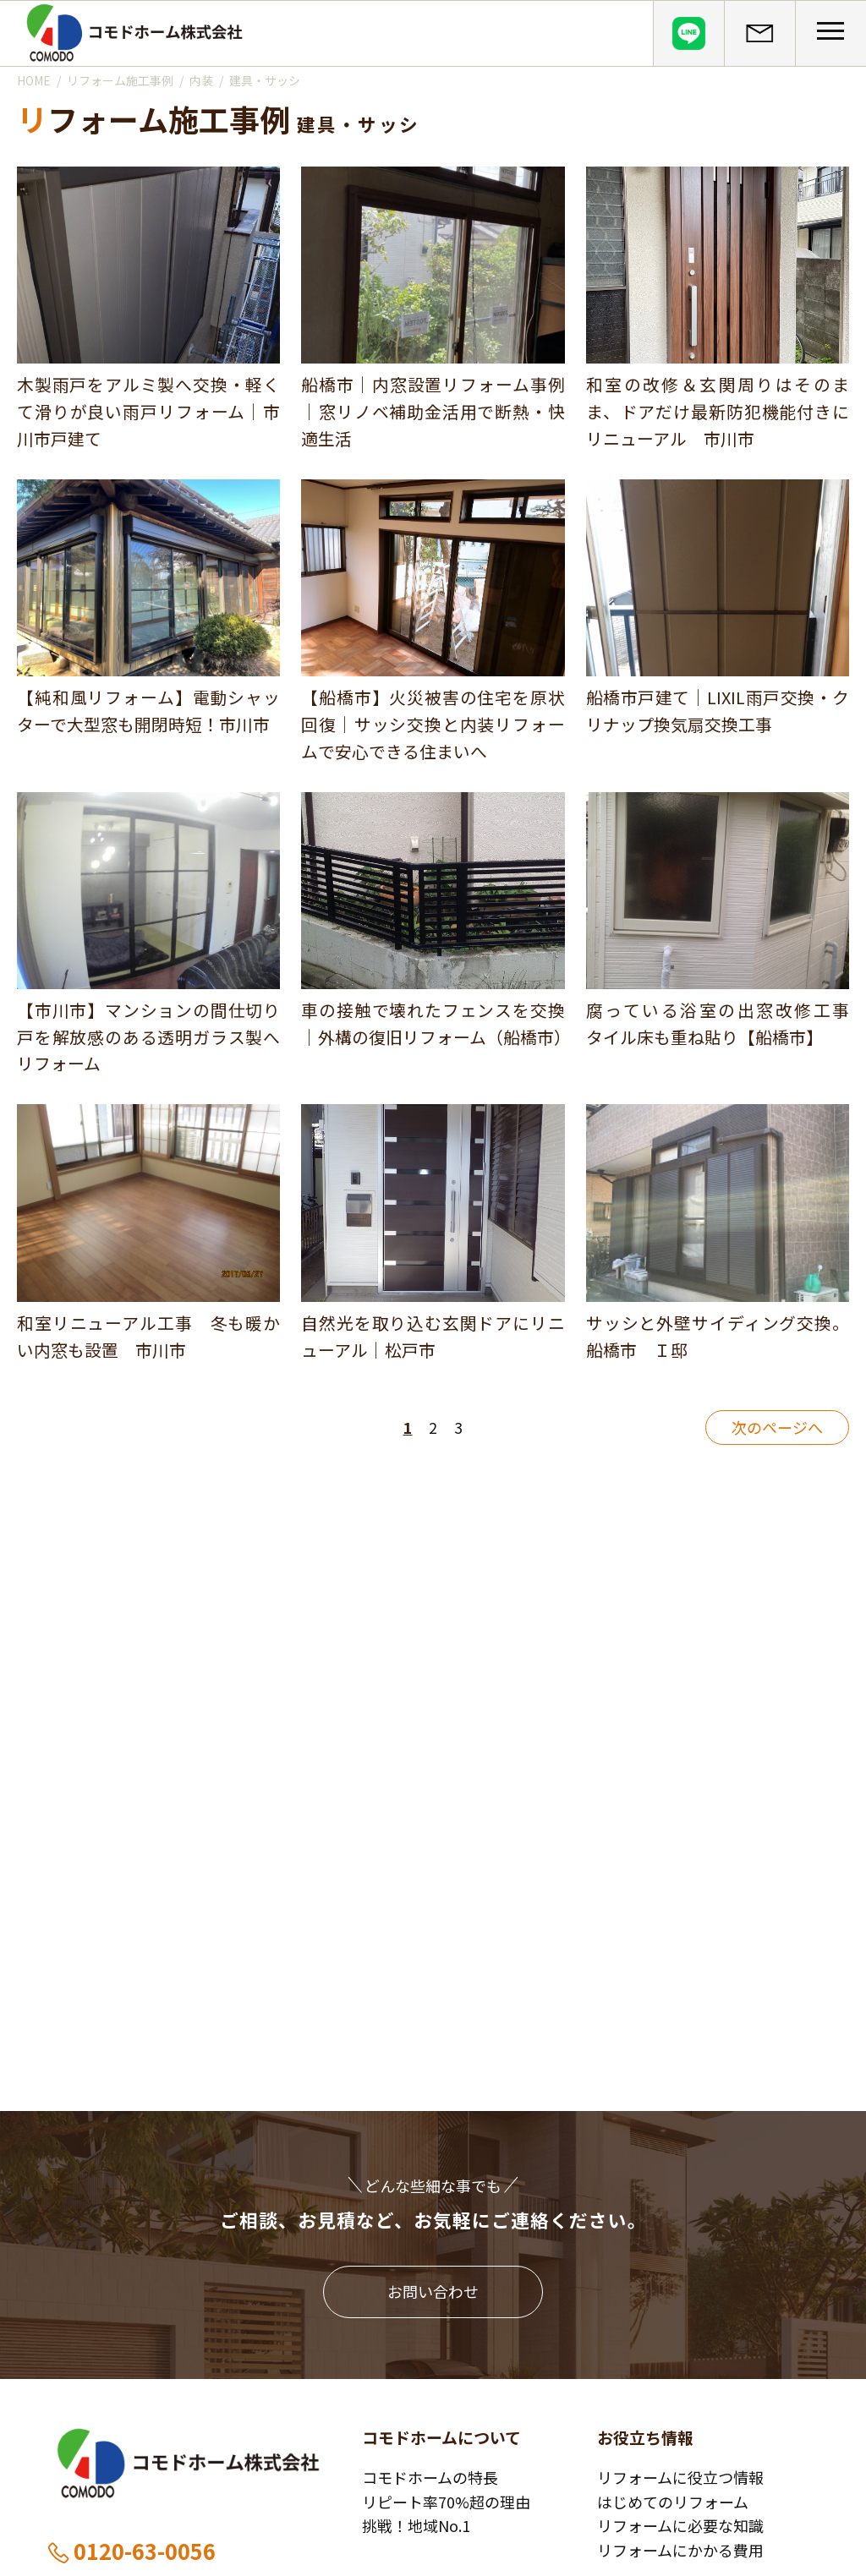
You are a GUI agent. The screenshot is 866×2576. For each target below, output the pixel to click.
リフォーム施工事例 (120, 80)
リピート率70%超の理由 (446, 2502)
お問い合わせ (433, 2291)
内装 (201, 80)
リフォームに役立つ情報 (680, 2477)
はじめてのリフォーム (672, 2502)
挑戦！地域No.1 (416, 2525)
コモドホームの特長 (430, 2477)
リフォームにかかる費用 (680, 2550)
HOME (34, 80)
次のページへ (777, 1427)
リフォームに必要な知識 (680, 2525)
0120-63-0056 (131, 2550)
